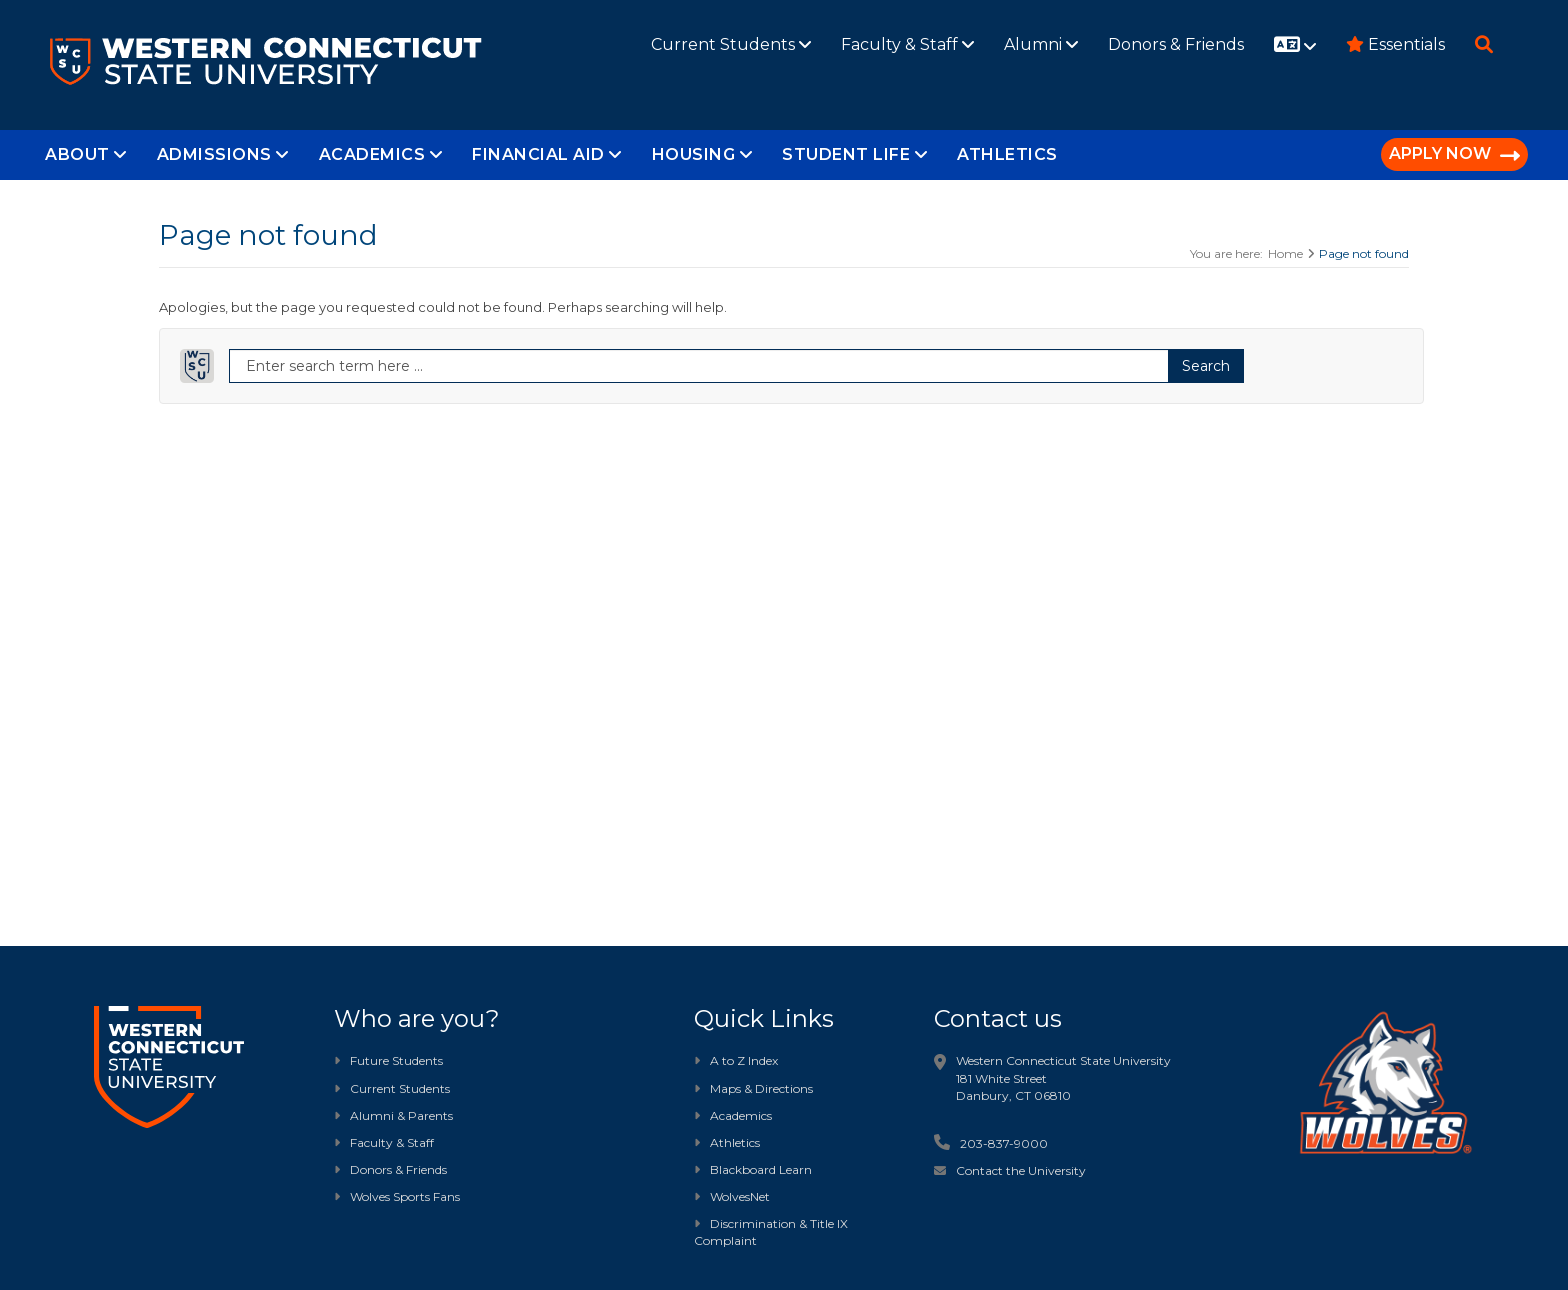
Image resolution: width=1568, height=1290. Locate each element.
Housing (702, 154)
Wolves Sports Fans (405, 1196)
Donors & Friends (1176, 44)
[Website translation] (1295, 46)
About (86, 154)
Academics (381, 154)
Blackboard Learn (753, 1169)
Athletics (1007, 154)
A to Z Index (736, 1060)
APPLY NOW (1454, 155)
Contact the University (1021, 1170)
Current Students (731, 44)
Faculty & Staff (907, 44)
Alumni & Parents (401, 1115)
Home (1285, 253)
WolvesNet (732, 1196)
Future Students (388, 1060)
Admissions (223, 154)
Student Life (854, 154)
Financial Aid (547, 154)
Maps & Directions (753, 1088)
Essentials (1395, 44)
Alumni (1041, 44)
